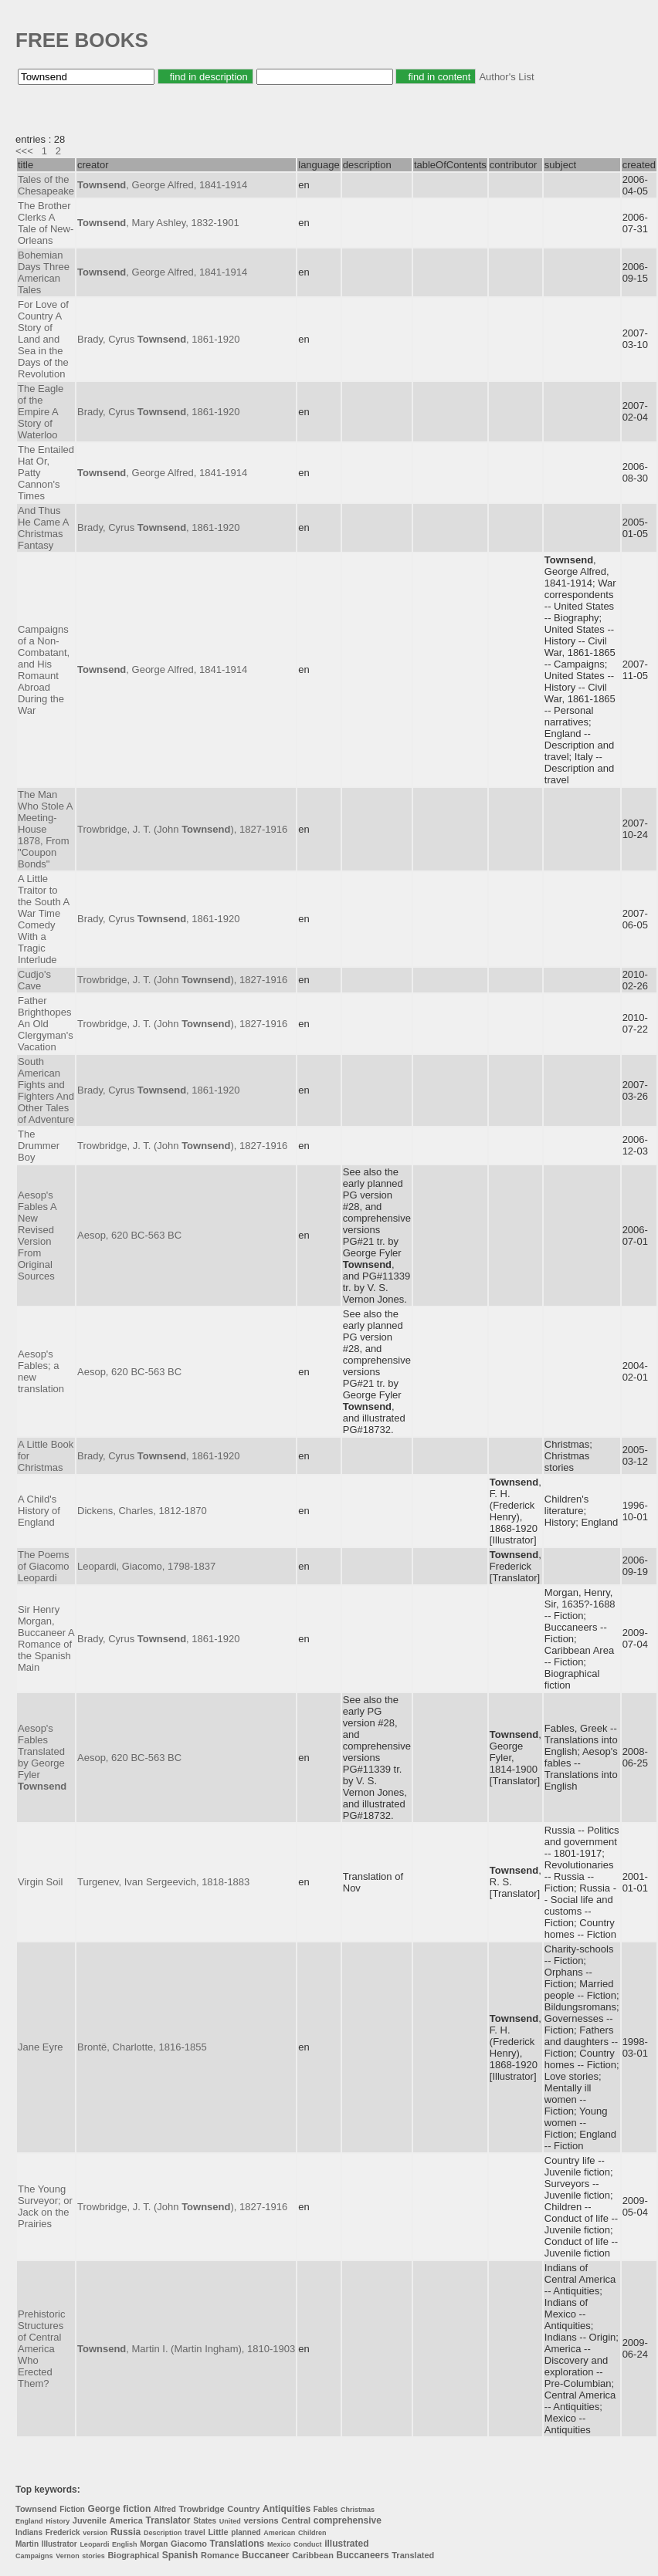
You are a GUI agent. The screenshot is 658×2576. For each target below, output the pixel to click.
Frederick (63, 2532)
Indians (28, 2532)
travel (195, 2532)
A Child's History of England (39, 1510)
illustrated (346, 2543)
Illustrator (59, 2544)
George (104, 2508)
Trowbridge (201, 2508)
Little (218, 2532)
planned (245, 2532)
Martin (27, 2544)
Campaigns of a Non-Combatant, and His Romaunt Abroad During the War (44, 670)
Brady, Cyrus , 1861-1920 (158, 339)
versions (260, 2520)
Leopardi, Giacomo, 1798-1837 (146, 1566)
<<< (24, 151)
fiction (137, 2508)
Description (163, 2533)
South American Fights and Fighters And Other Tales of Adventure (46, 1090)
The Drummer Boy (38, 1145)
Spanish (180, 2555)
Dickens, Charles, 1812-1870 (142, 1510)
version (95, 2533)
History (58, 2521)
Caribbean (313, 2555)
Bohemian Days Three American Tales (44, 272)
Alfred (165, 2509)
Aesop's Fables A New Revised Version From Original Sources (37, 1235)
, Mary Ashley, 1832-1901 (158, 222)
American (279, 2533)
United (230, 2521)
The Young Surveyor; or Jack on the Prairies (45, 2206)
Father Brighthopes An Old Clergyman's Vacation (45, 1024)
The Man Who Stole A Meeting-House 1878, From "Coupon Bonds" (45, 829)
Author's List (506, 77)
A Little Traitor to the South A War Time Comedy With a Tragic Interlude (44, 919)
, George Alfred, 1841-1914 (162, 185)
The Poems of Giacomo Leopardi (43, 1566)
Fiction (72, 2509)
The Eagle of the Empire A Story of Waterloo (40, 412)
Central (295, 2520)
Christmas (358, 2509)
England (29, 2521)
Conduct (307, 2544)
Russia (125, 2532)
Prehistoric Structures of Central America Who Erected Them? (41, 2348)
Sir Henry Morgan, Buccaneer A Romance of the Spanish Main (46, 1638)
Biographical (133, 2555)
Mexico (279, 2544)
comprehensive (348, 2520)
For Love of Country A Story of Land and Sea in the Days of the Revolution (43, 339)
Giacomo (189, 2543)
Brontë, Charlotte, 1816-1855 (142, 2047)
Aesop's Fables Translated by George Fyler (42, 1757)
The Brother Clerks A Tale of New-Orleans (45, 223)
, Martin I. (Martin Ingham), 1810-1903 (186, 2349)
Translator (167, 2520)
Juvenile (90, 2520)
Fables (326, 2509)
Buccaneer (265, 2555)
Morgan (154, 2544)
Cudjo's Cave (34, 980)
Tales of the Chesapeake (46, 185)
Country (243, 2508)
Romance (220, 2555)
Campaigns (34, 2556)
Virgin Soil (40, 1882)
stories (93, 2556)
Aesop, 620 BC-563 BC (129, 1235)
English (124, 2544)
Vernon (68, 2556)
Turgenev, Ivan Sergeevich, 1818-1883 (163, 1882)
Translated (413, 2555)
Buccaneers (363, 2555)
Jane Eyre (40, 2047)
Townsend (36, 2508)
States (204, 2521)
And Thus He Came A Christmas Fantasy (43, 528)
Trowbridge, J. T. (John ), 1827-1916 (182, 829)
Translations (237, 2543)
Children (312, 2533)
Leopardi (94, 2544)
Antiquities (286, 2508)
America (125, 2520)
